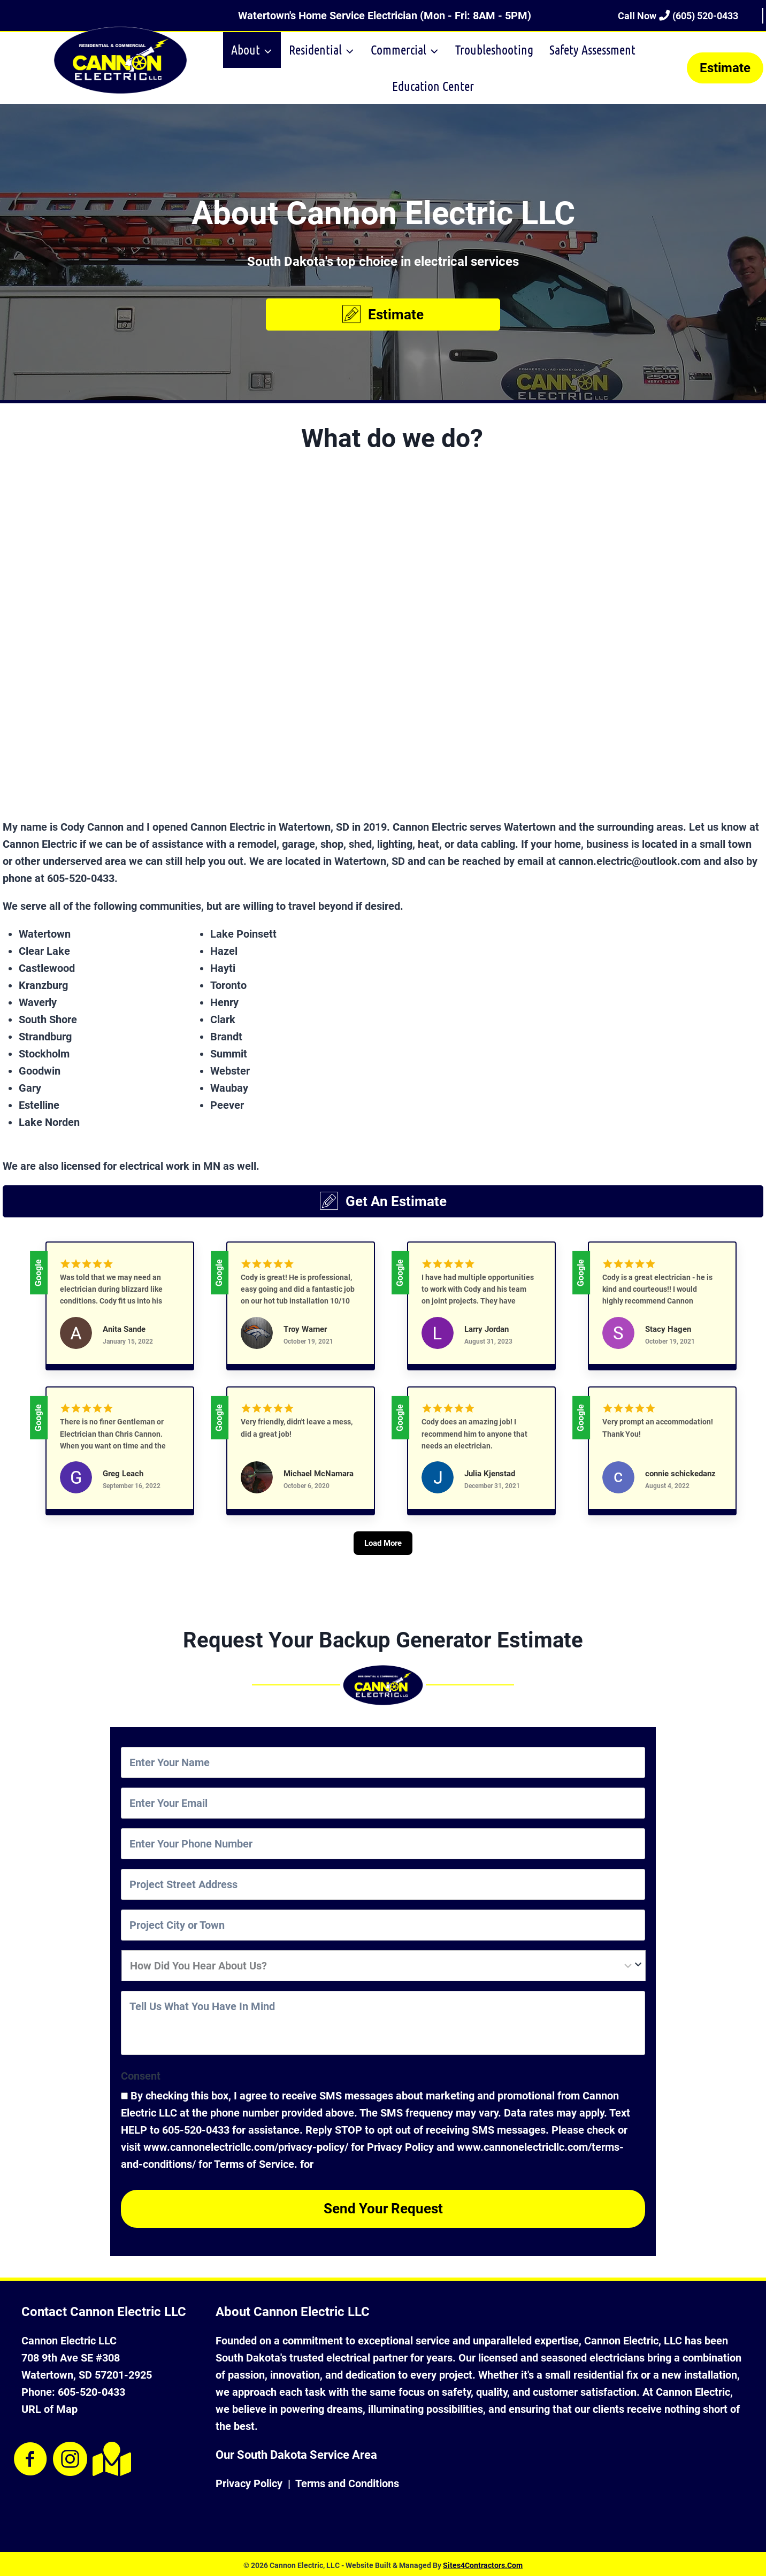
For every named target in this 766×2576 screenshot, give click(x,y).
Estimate (725, 67)
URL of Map (49, 2405)
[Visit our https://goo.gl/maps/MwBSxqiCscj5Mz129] (110, 2456)
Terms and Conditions (347, 2480)
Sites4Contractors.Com (483, 2562)
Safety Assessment (592, 49)
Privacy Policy (249, 2480)
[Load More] (383, 1560)
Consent (140, 2079)
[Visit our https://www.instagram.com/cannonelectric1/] (70, 2457)
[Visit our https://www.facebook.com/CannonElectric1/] (30, 2457)
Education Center (433, 86)
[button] (383, 314)
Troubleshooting (494, 49)
